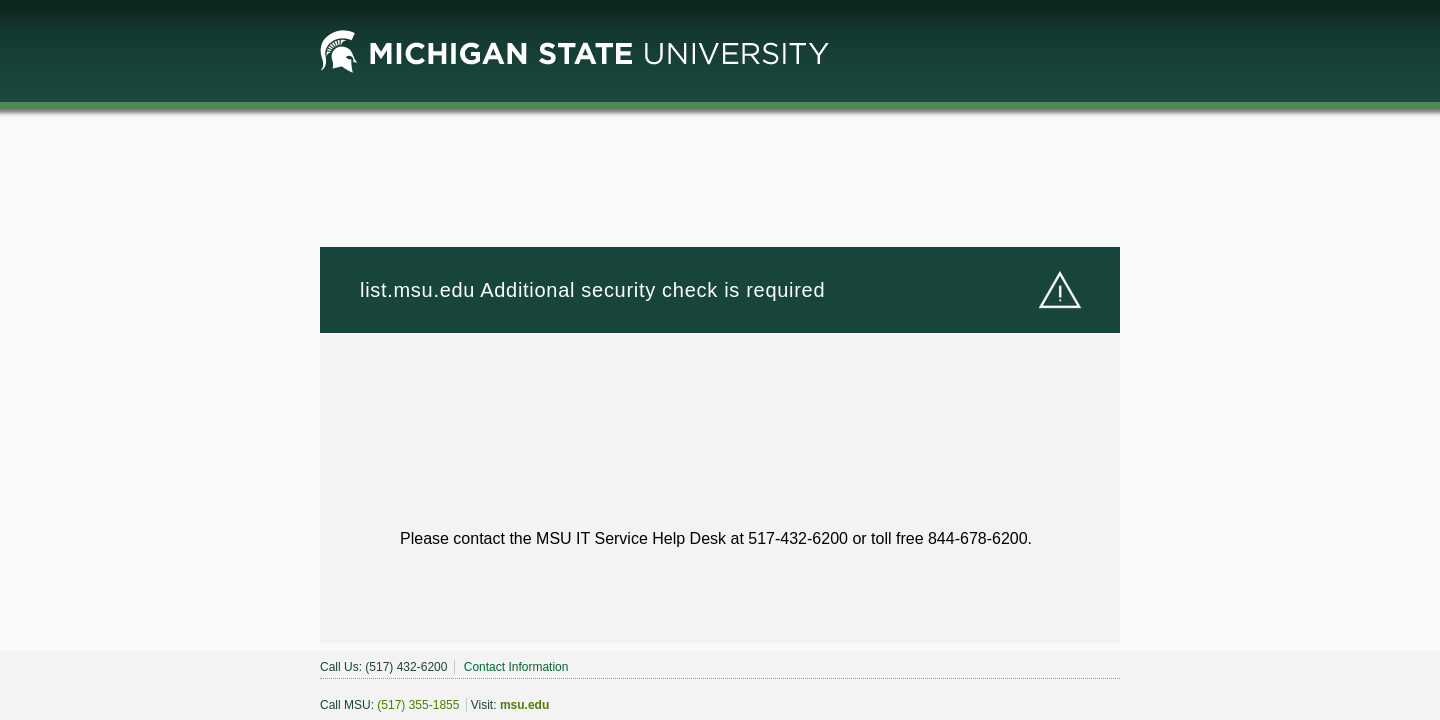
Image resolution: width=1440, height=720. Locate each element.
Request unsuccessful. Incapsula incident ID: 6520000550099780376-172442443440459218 (720, 360)
